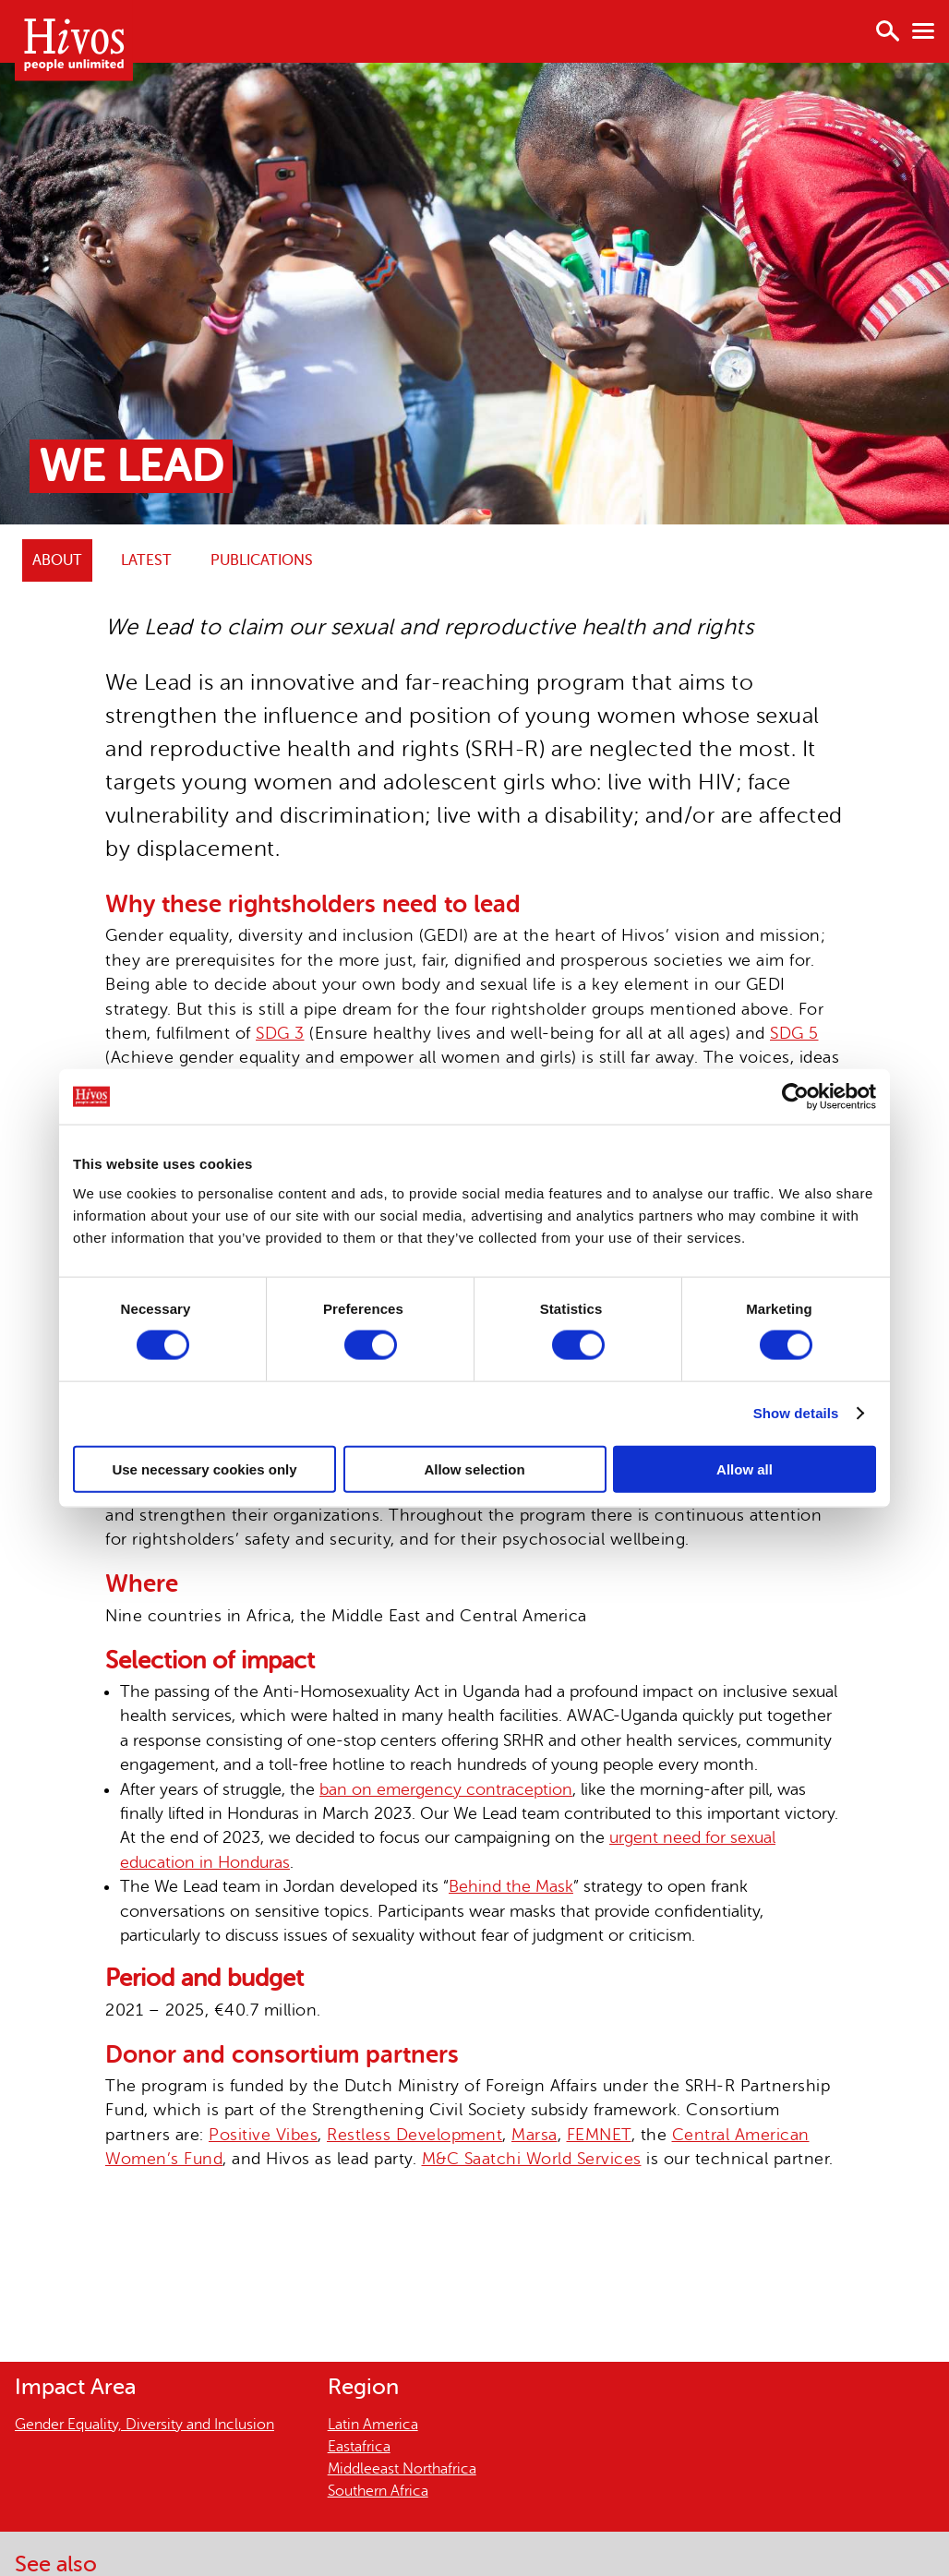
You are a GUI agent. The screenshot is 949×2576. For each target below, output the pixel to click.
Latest (146, 560)
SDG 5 (794, 1033)
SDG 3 (280, 1033)
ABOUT (57, 560)
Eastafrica (359, 2446)
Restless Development (414, 2134)
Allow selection (474, 1468)
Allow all (744, 1468)
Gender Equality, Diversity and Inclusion (144, 2424)
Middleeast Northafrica (402, 2469)
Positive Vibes (263, 2134)
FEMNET (599, 2134)
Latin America (373, 2424)
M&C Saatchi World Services (532, 2158)
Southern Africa (378, 2491)
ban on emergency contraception (445, 1789)
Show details (796, 1413)
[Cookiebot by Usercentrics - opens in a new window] (795, 1097)
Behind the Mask (511, 1886)
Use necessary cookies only (204, 1468)
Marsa (534, 2134)
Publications (261, 560)
